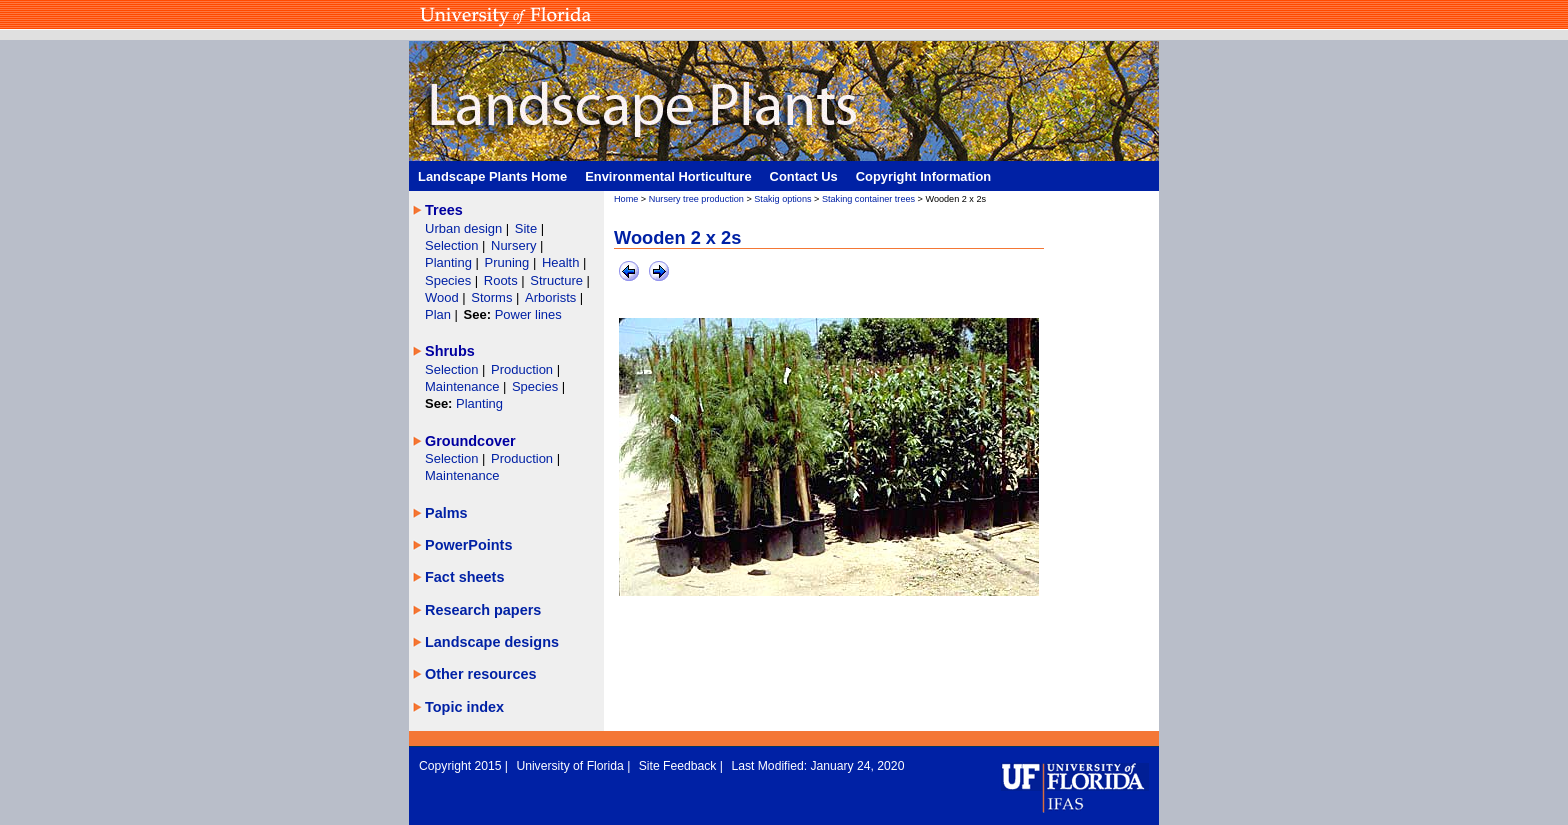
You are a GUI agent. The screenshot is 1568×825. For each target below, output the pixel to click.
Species (450, 280)
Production (524, 369)
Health (561, 262)
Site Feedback (679, 766)
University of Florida (571, 766)
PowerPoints (468, 545)
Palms (446, 513)
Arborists (550, 297)
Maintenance (464, 386)
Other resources (481, 674)
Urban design (465, 228)
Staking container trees (868, 199)
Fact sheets (464, 577)
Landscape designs (492, 642)
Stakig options (782, 199)
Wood (443, 297)
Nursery (513, 245)
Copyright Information (924, 176)
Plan (438, 314)
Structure (558, 280)
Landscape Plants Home (492, 176)
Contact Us (804, 176)
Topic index (464, 707)
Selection (453, 245)
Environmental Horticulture (668, 176)
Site (528, 228)
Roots (503, 280)
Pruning (509, 262)
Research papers (483, 610)
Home (626, 199)
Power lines (528, 314)
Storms (493, 297)
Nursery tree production (696, 199)
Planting (450, 262)
